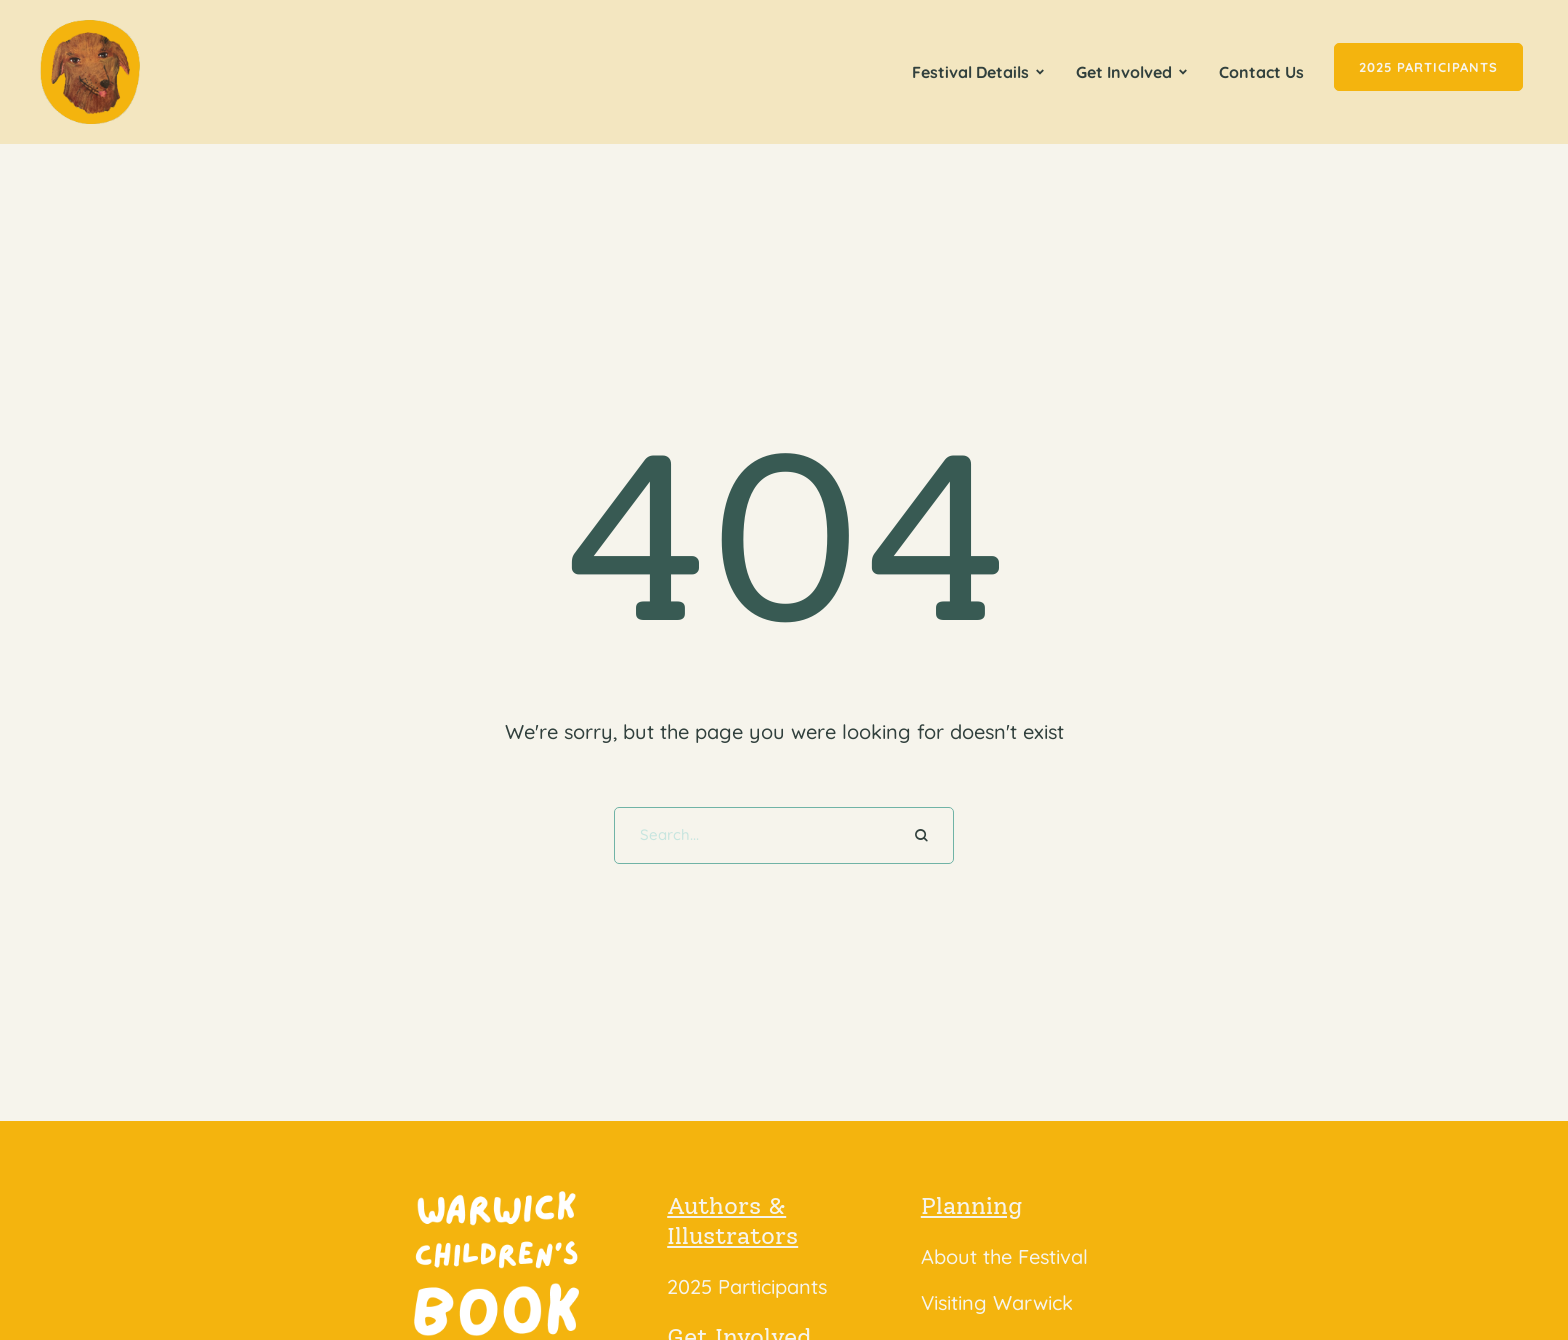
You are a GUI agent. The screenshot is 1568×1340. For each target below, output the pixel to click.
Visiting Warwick (997, 1302)
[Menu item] (979, 72)
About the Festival (1004, 1256)
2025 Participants (747, 1286)
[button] (1040, 72)
